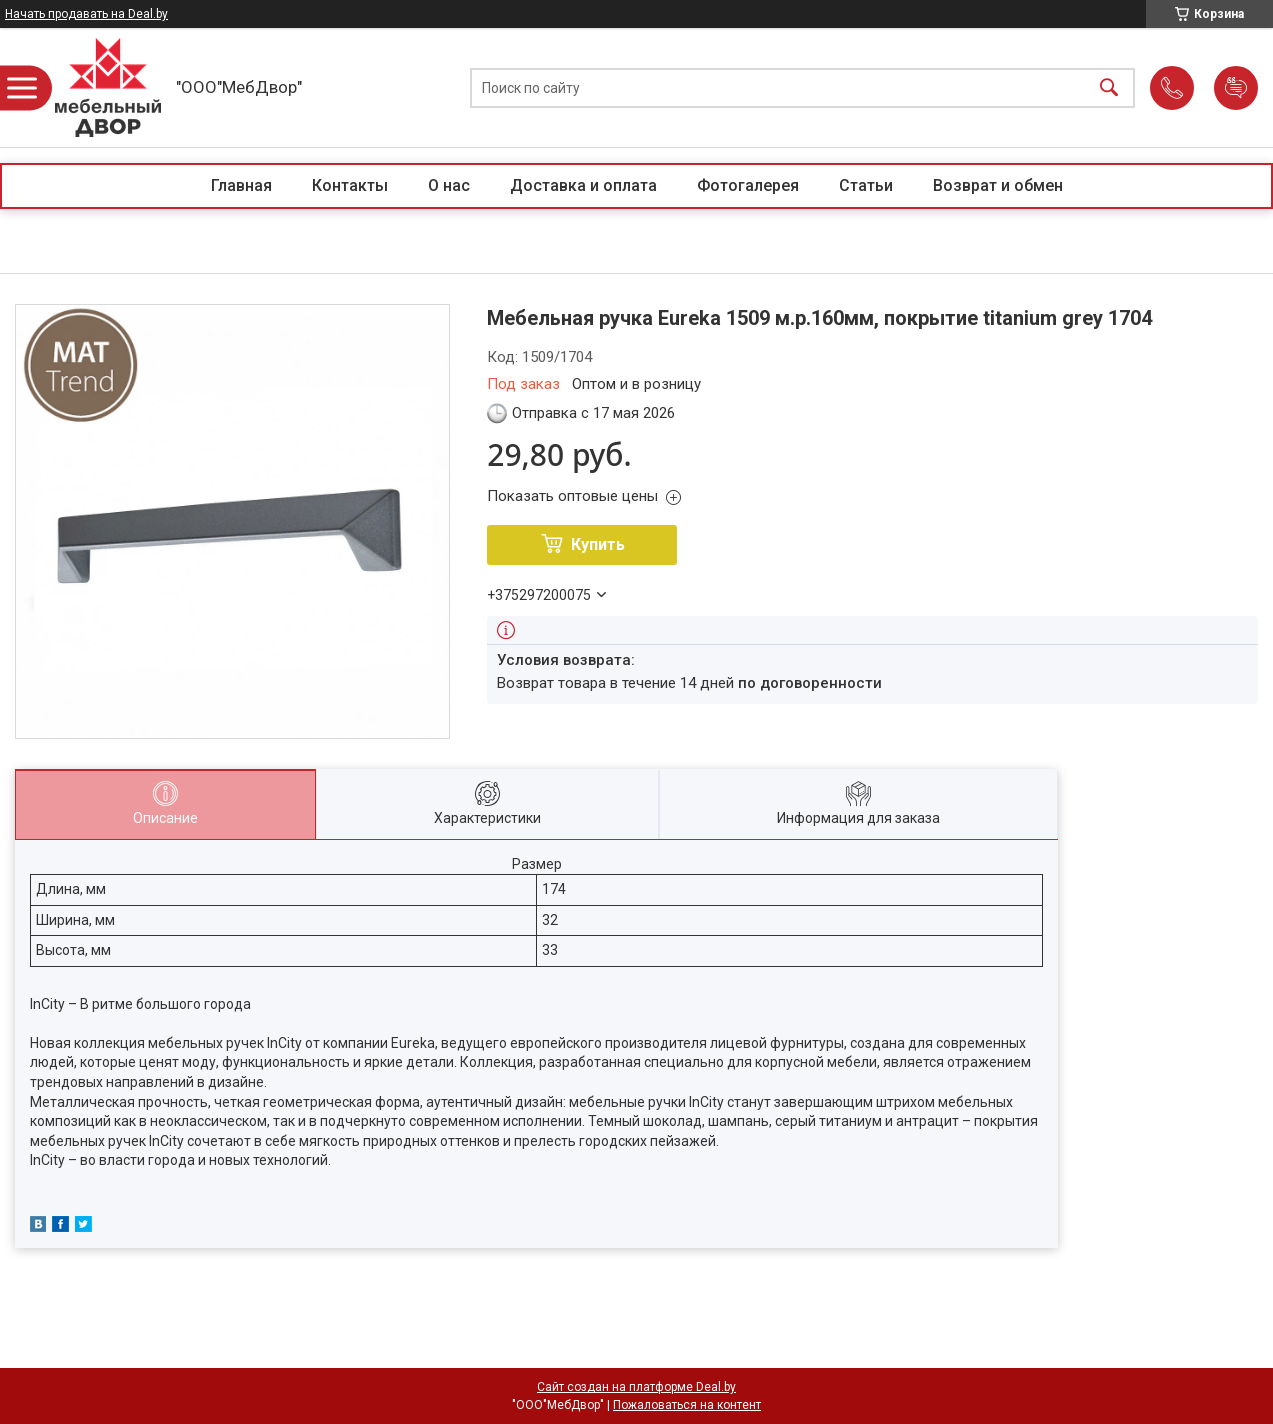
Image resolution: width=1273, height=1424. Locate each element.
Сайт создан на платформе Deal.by (636, 1387)
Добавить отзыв (1236, 88)
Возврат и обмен (998, 185)
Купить (598, 544)
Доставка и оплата (583, 185)
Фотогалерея (748, 185)
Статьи (866, 185)
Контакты (350, 185)
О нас (449, 185)
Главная (241, 185)
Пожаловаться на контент (687, 1405)
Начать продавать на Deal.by (86, 14)
